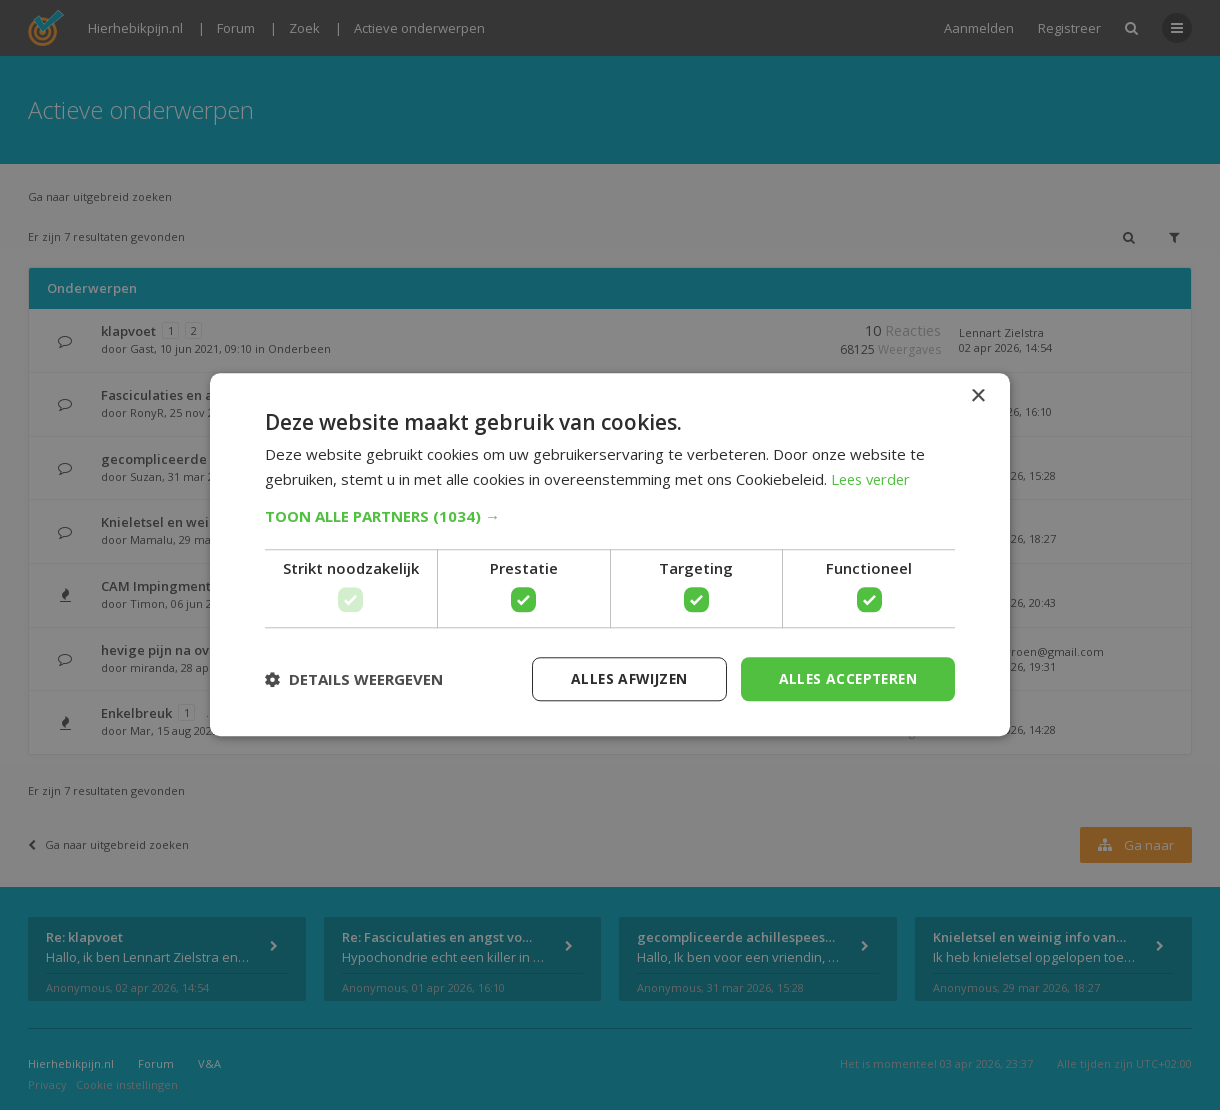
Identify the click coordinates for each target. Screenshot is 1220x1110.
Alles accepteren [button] (845, 678)
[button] (610, 516)
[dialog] (610, 555)
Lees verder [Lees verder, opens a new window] (873, 479)
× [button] (977, 396)
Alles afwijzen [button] (623, 678)
